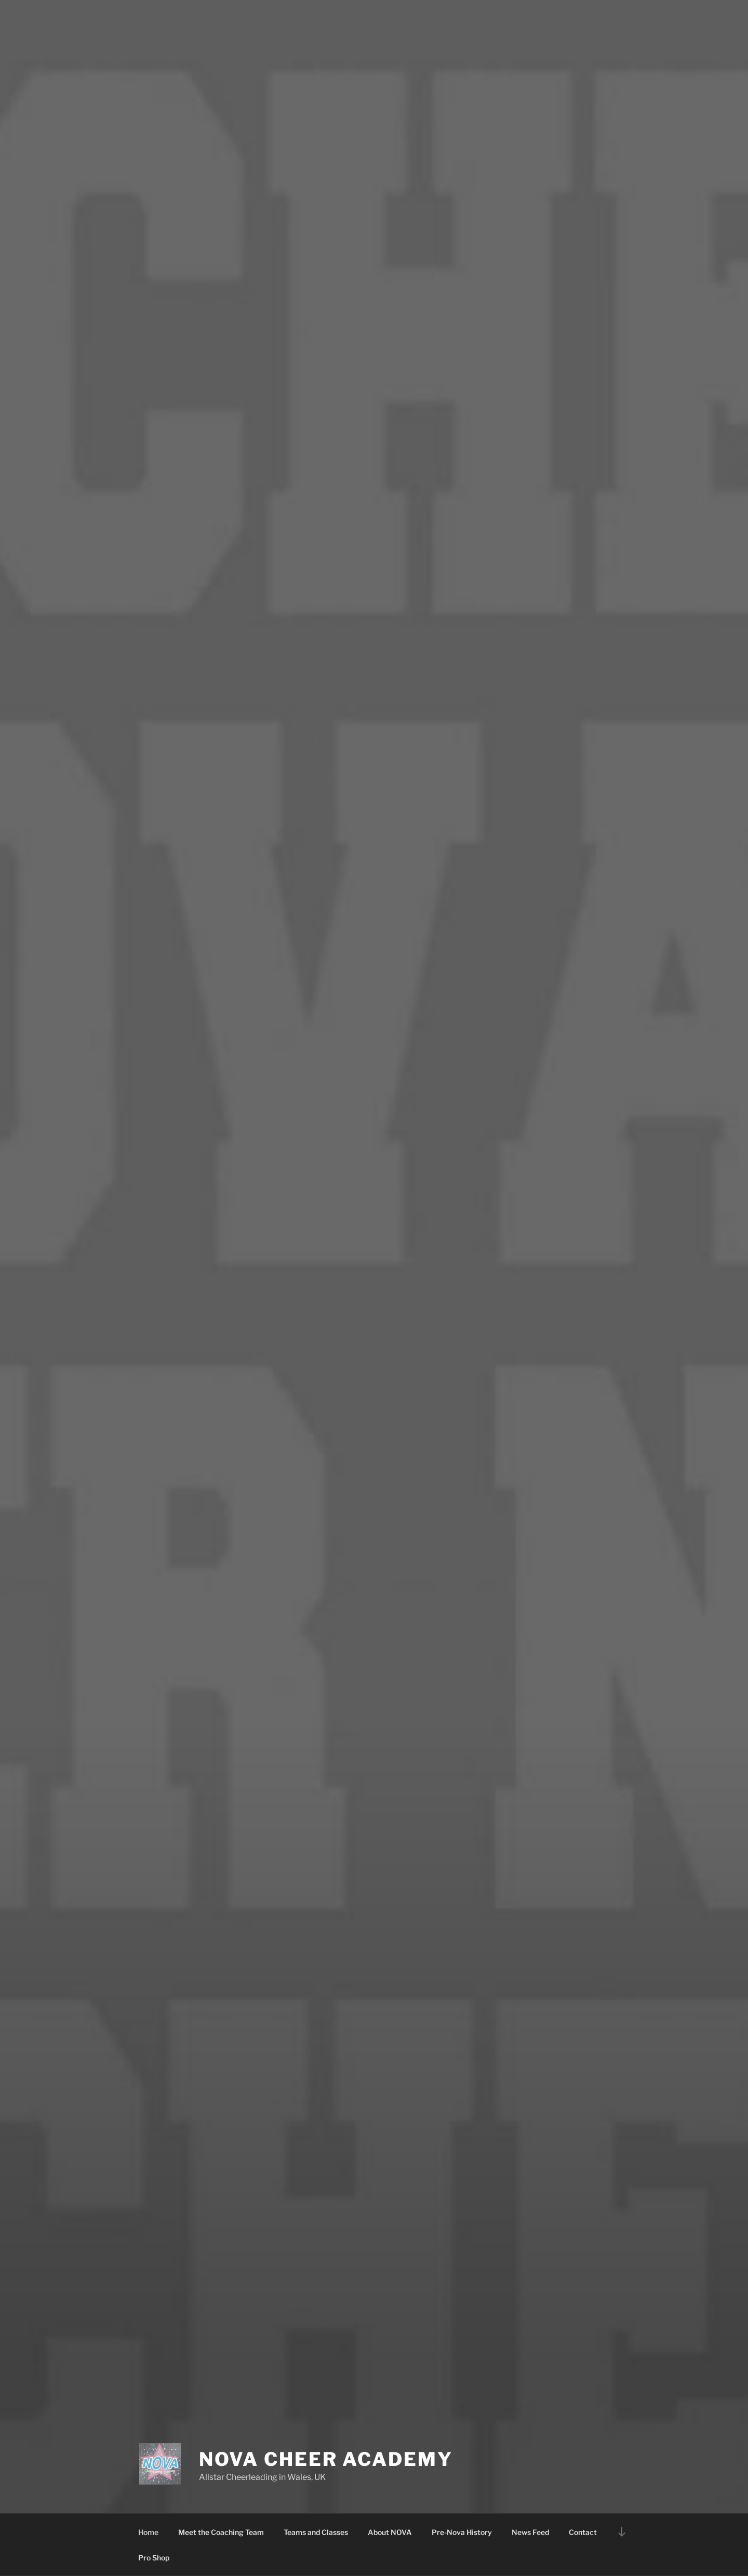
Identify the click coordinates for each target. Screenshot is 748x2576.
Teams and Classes (316, 2532)
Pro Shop (153, 2557)
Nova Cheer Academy (326, 2459)
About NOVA (390, 2532)
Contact (583, 2532)
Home (148, 2532)
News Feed (530, 2532)
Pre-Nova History (462, 2532)
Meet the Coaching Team (221, 2532)
